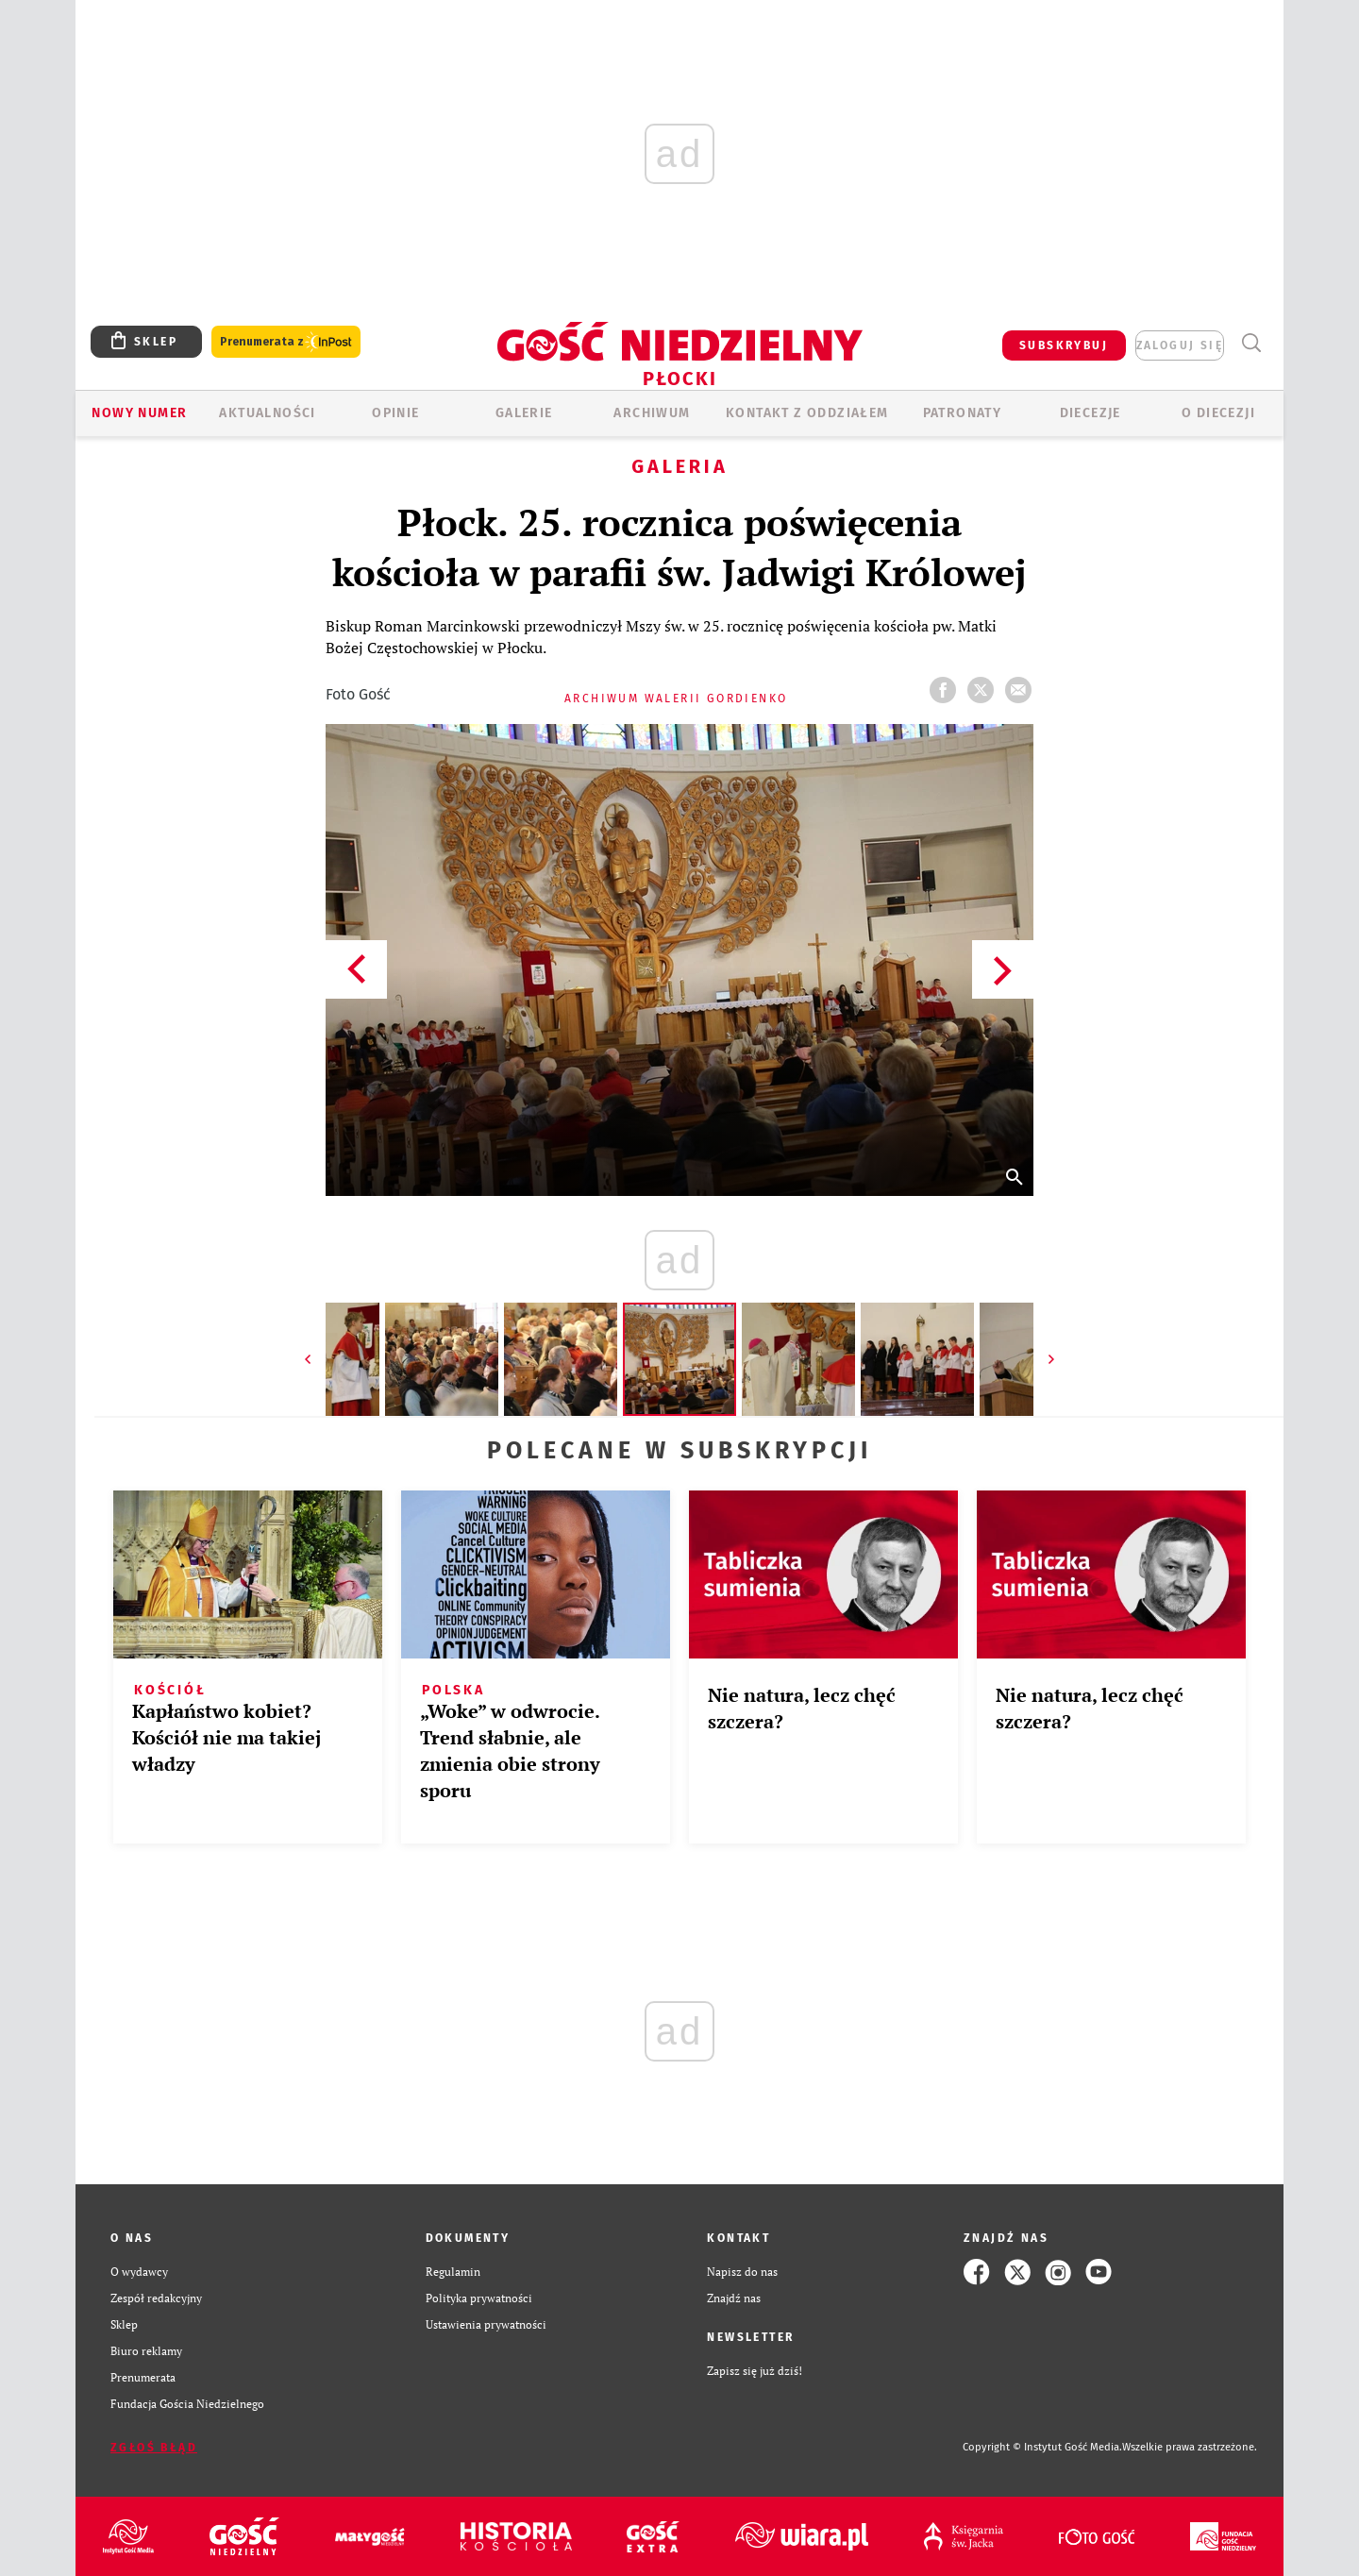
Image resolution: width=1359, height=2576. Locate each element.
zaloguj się (1179, 345)
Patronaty (962, 413)
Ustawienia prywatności (486, 2324)
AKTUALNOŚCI (267, 413)
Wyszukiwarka (1250, 343)
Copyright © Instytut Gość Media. (1042, 2447)
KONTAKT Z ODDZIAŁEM (807, 413)
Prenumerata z (286, 342)
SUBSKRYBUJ (1063, 345)
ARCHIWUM (651, 413)
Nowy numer (139, 413)
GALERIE (524, 413)
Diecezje (1090, 413)
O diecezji (1218, 413)
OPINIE (395, 413)
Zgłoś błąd (153, 2447)
